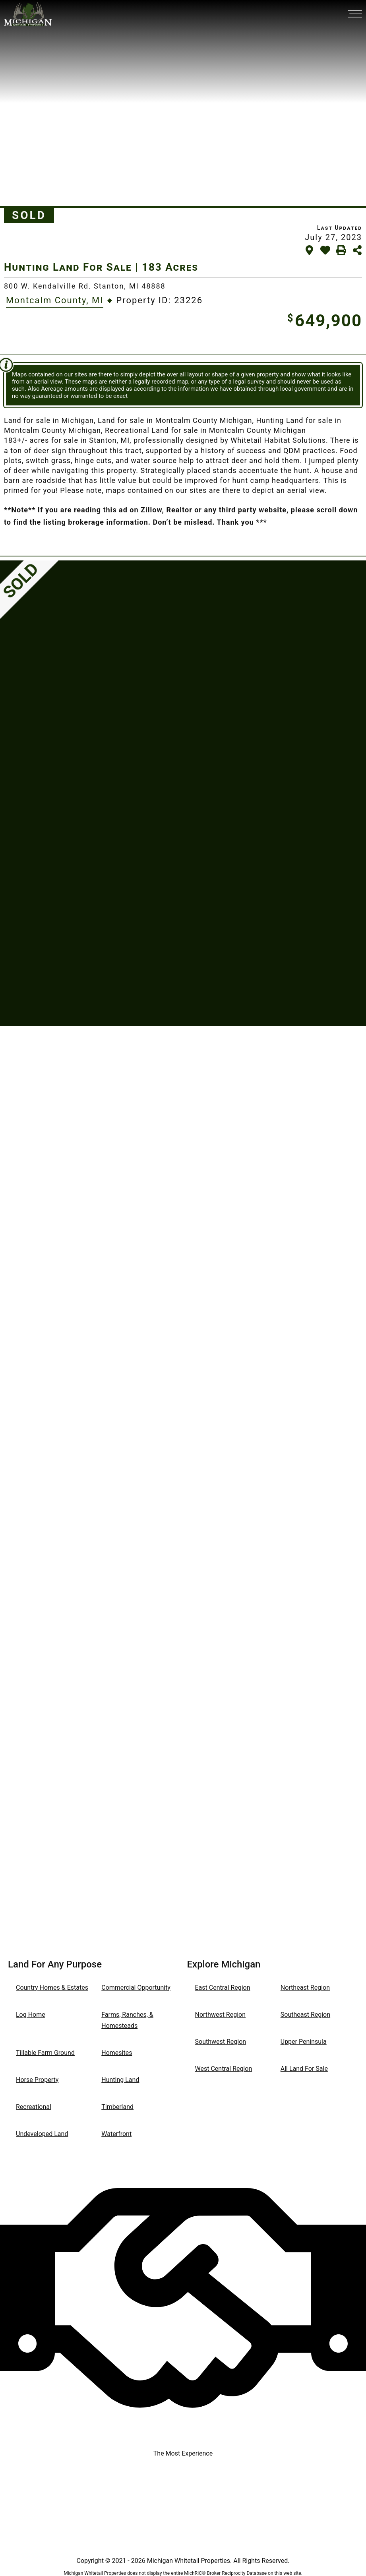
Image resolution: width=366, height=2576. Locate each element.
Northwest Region (220, 2014)
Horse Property (37, 2080)
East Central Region (222, 1987)
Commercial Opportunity (135, 1987)
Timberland (117, 2107)
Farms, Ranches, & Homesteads (127, 2020)
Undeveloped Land (42, 2134)
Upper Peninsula (304, 2041)
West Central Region (223, 2068)
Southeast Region (305, 2014)
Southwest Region (220, 2041)
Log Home (30, 2014)
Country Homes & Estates (52, 1987)
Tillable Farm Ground (45, 2053)
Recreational (33, 2107)
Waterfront (116, 2134)
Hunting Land (120, 2080)
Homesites (116, 2053)
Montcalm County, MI (54, 300)
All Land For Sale (304, 2068)
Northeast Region (305, 1987)
